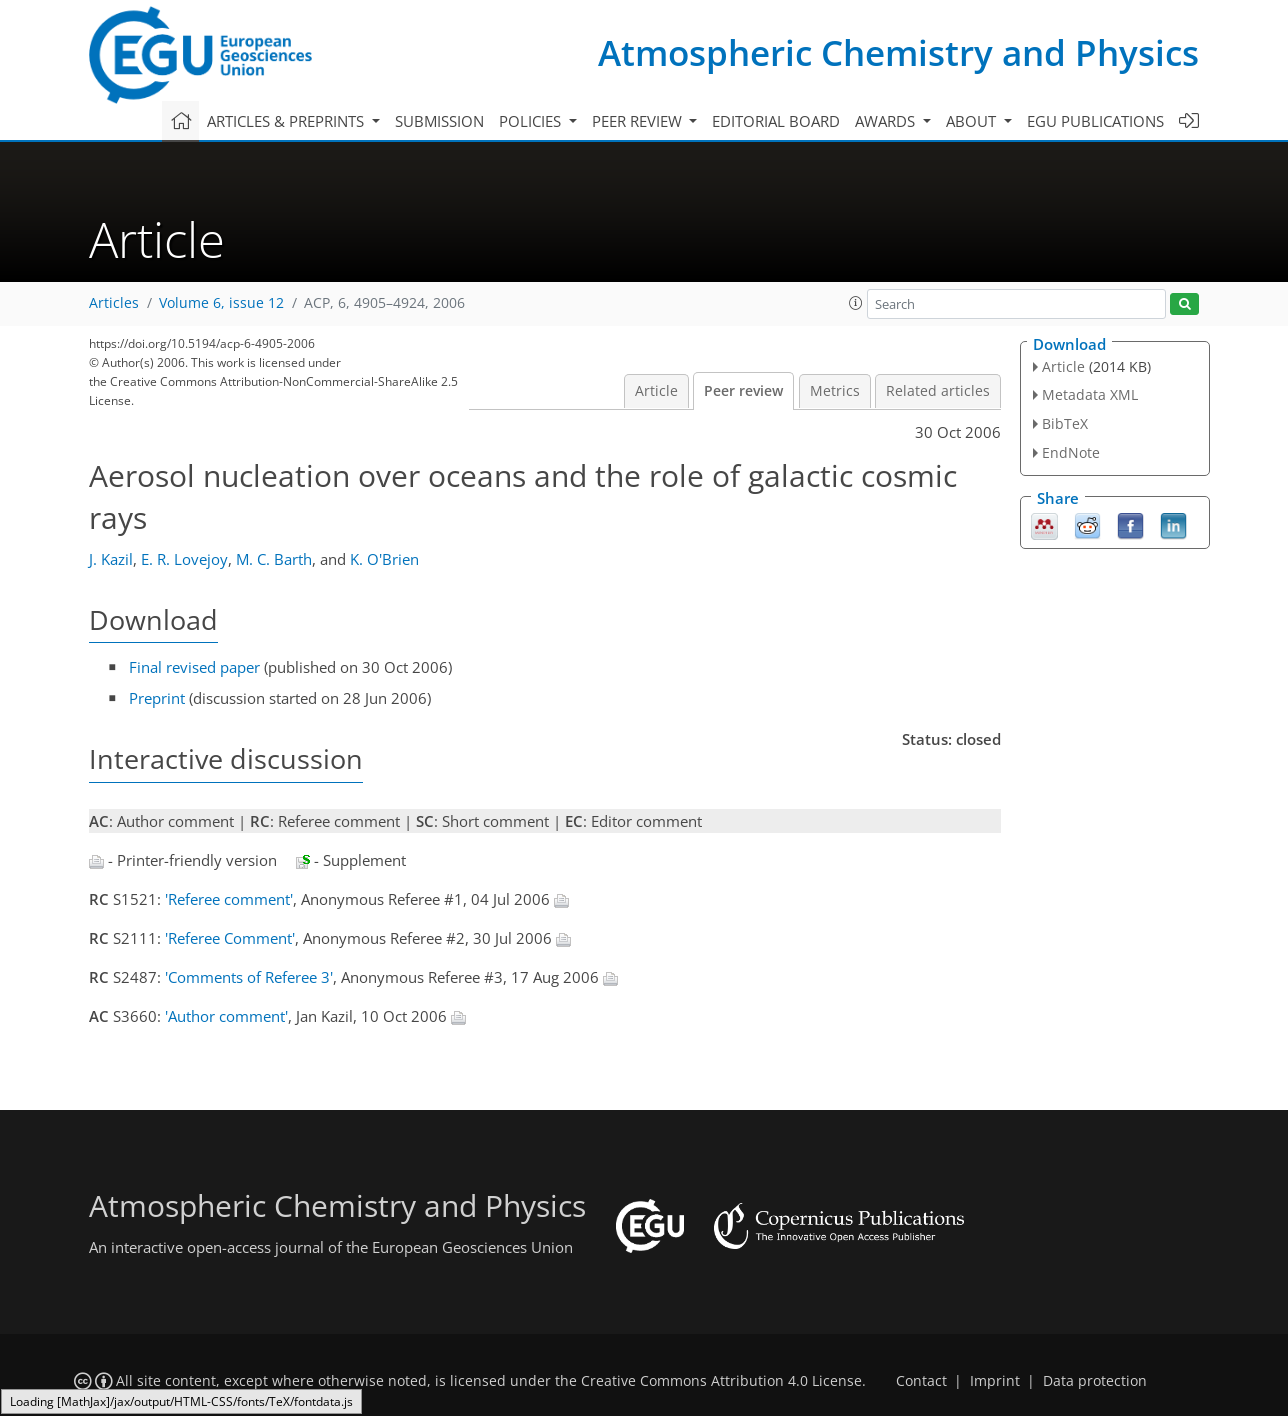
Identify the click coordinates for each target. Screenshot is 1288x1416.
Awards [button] (887, 121)
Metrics (835, 391)
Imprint (995, 1381)
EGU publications (1095, 121)
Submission (439, 121)
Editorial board (776, 121)
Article (656, 391)
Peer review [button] (639, 121)
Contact (921, 1381)
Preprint (157, 698)
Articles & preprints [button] (287, 121)
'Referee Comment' (230, 938)
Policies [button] (532, 121)
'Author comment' (226, 1016)
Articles (114, 303)
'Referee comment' (229, 899)
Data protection (1095, 1381)
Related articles (938, 391)
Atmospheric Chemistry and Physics (898, 52)
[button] (856, 303)
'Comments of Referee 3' (249, 977)
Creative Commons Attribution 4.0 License (721, 1381)
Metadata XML (1090, 394)
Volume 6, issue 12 (221, 303)
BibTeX (1065, 423)
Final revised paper (194, 667)
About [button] (973, 121)
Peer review (743, 391)
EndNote (1071, 452)
